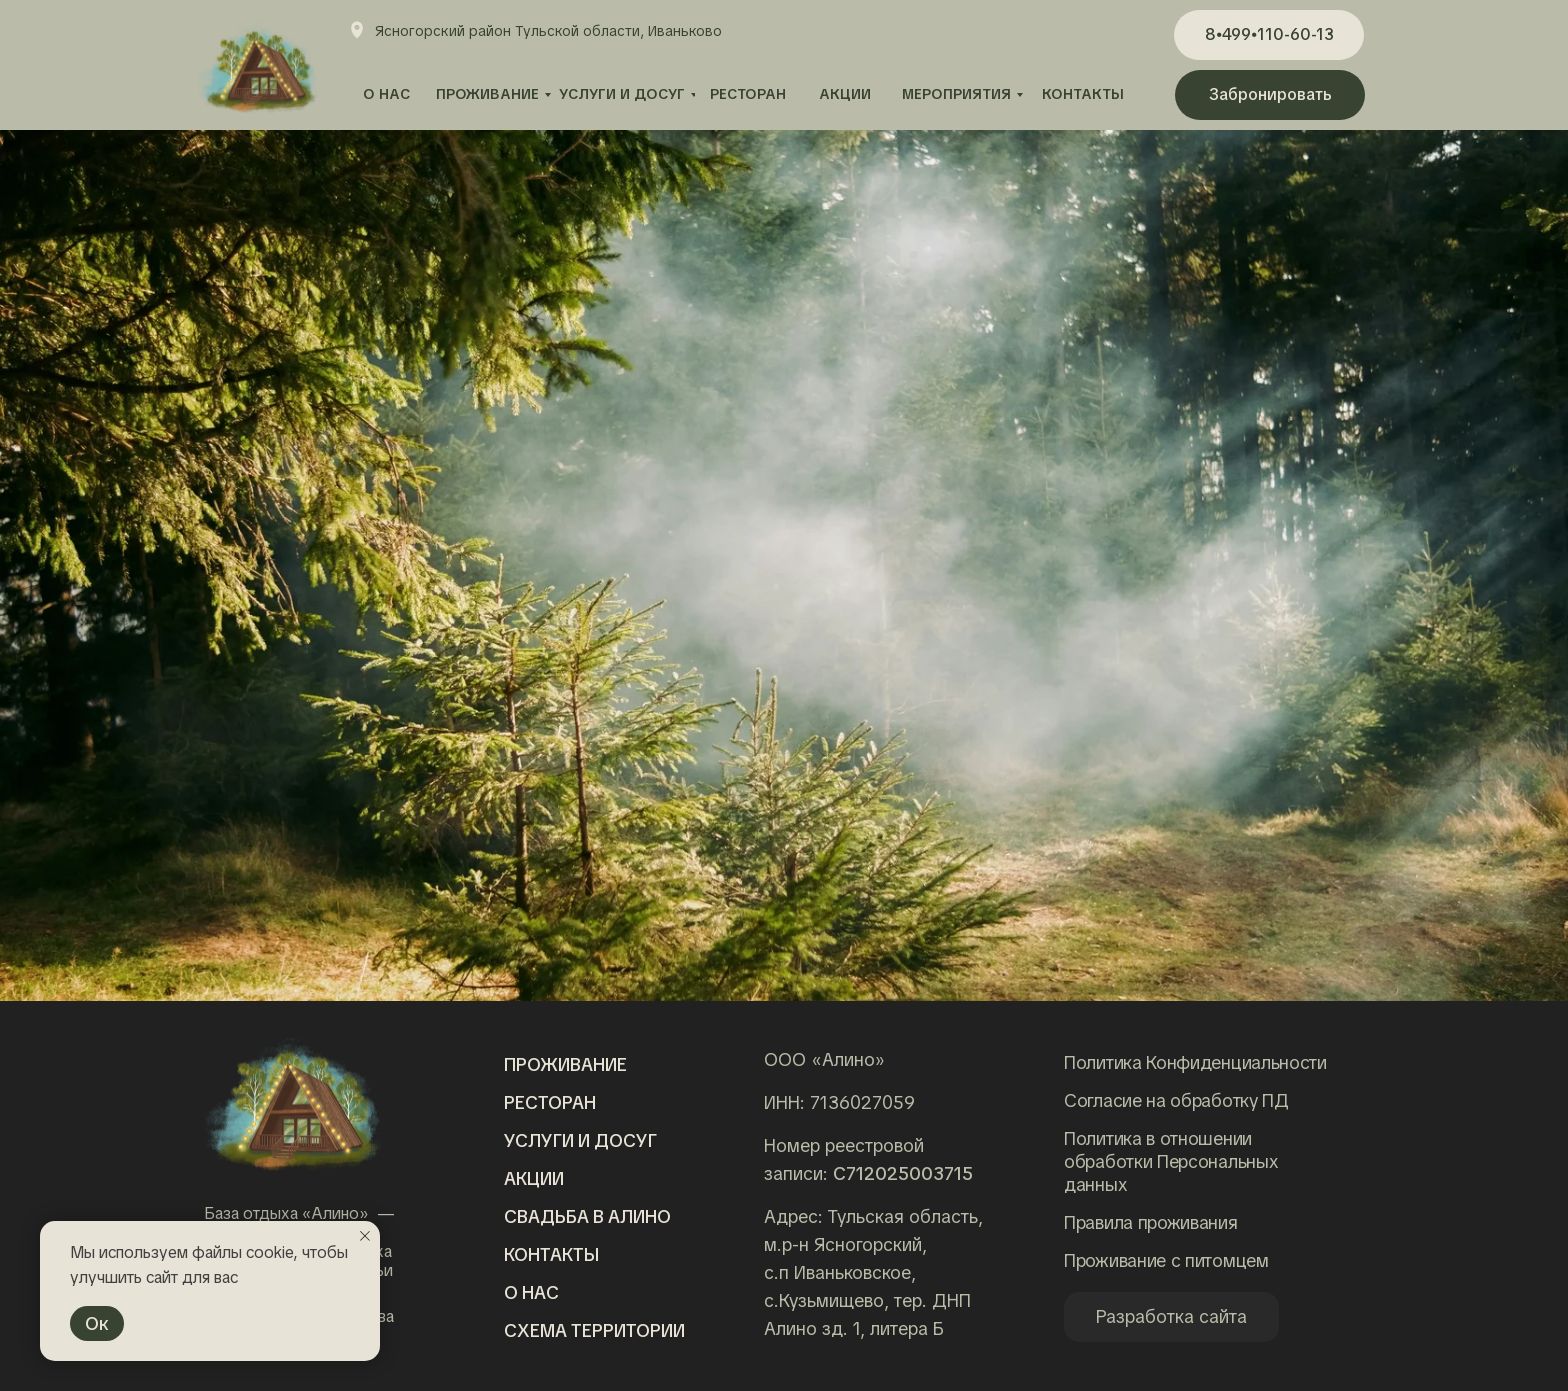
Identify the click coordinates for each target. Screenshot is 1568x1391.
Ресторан (550, 1102)
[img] (292, 1105)
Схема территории (594, 1330)
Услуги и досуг (580, 1140)
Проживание (565, 1064)
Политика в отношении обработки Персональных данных (1171, 1161)
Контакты (551, 1254)
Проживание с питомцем (1166, 1260)
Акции (534, 1178)
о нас (531, 1292)
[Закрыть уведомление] (365, 1236)
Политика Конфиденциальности (1195, 1062)
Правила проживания (1151, 1222)
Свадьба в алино (587, 1216)
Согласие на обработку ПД (1176, 1100)
